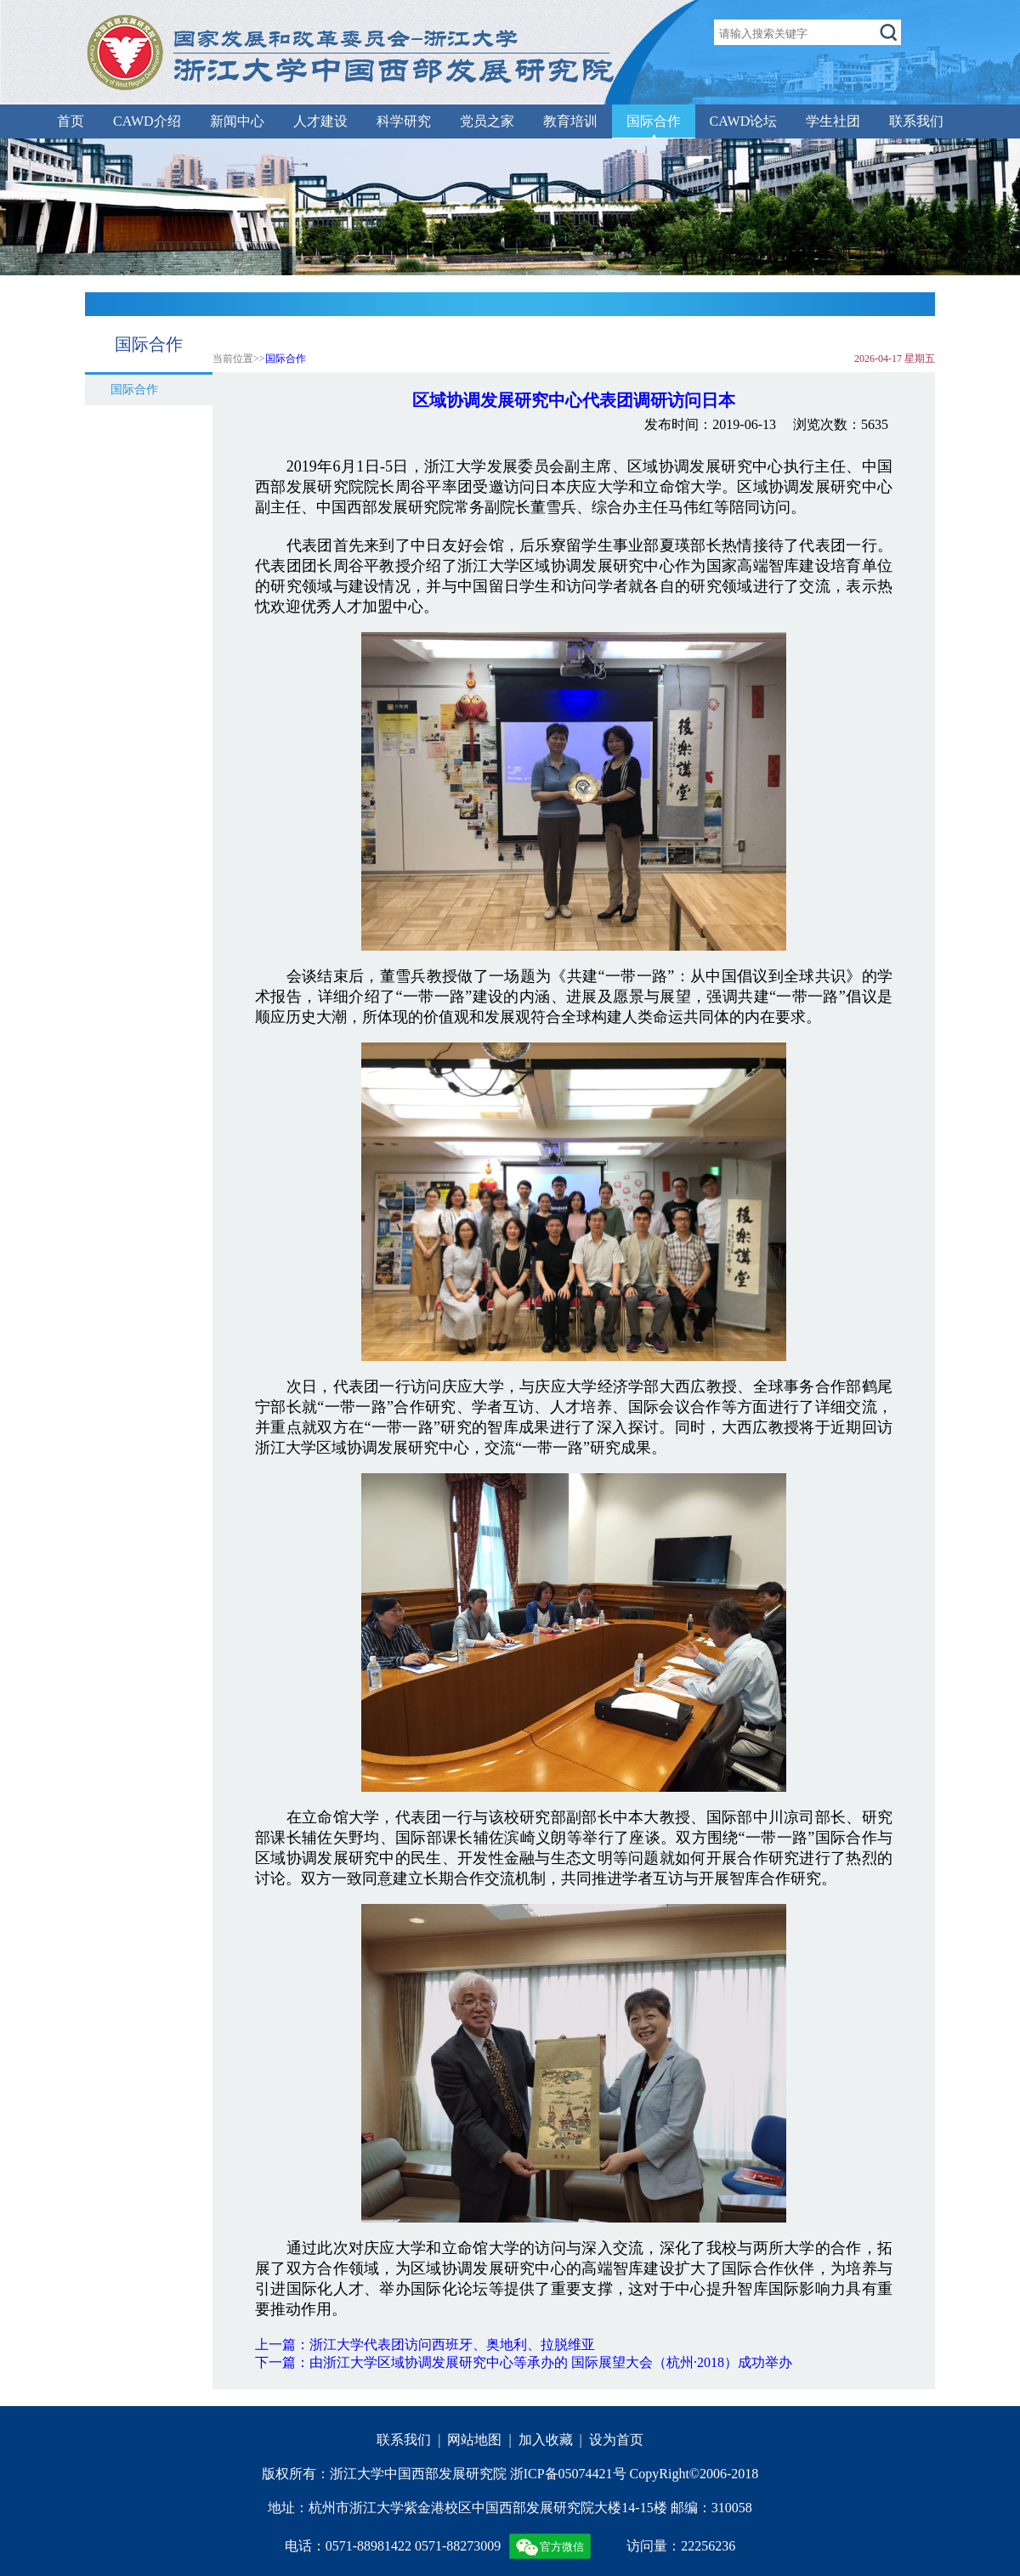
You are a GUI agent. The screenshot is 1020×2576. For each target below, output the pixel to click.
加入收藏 (545, 2439)
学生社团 (833, 121)
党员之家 (487, 121)
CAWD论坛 (744, 121)
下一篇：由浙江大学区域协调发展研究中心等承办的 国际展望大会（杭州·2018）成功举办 (523, 2362)
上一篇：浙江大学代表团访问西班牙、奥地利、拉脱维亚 (425, 2344)
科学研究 (404, 121)
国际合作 (653, 121)
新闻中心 (237, 121)
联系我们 (916, 121)
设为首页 (616, 2439)
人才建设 (320, 121)
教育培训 (570, 121)
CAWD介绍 (147, 121)
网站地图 (474, 2439)
